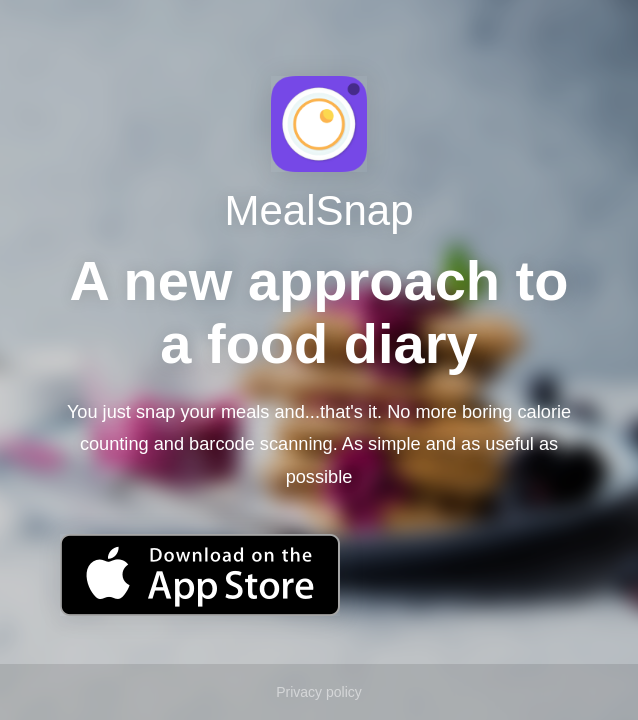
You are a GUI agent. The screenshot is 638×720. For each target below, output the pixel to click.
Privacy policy (319, 692)
